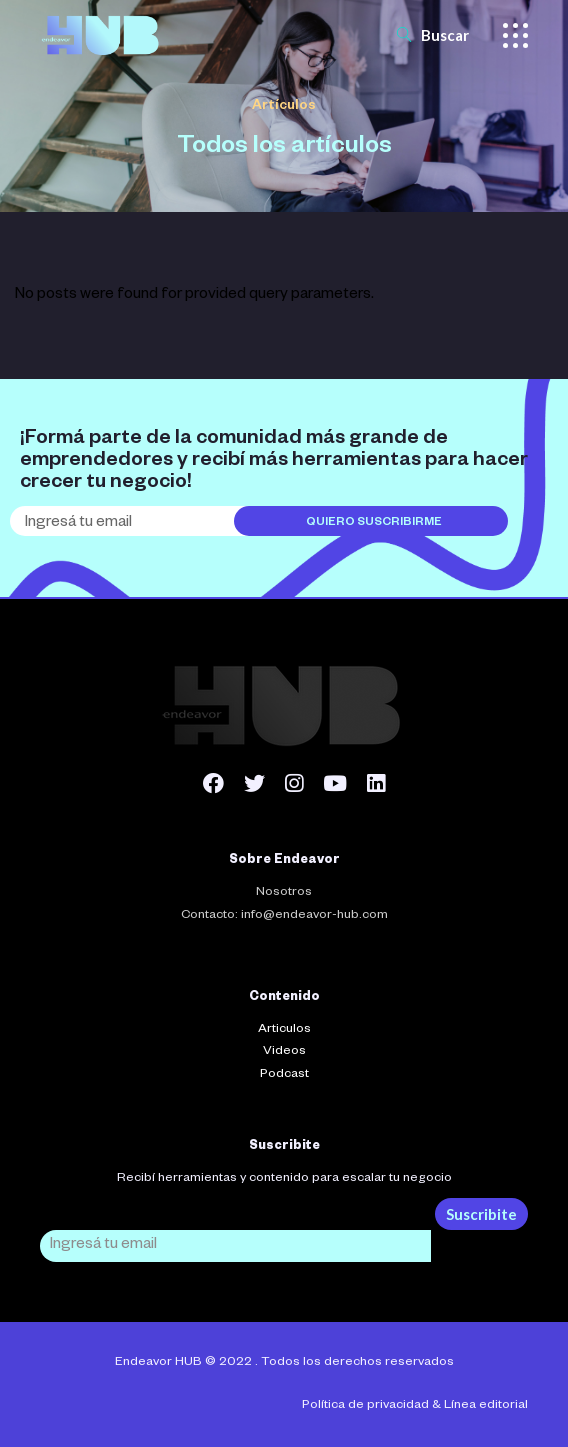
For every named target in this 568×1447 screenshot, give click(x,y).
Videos (284, 1052)
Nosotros (284, 893)
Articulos (284, 1030)
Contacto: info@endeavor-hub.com (284, 916)
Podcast (284, 1075)
